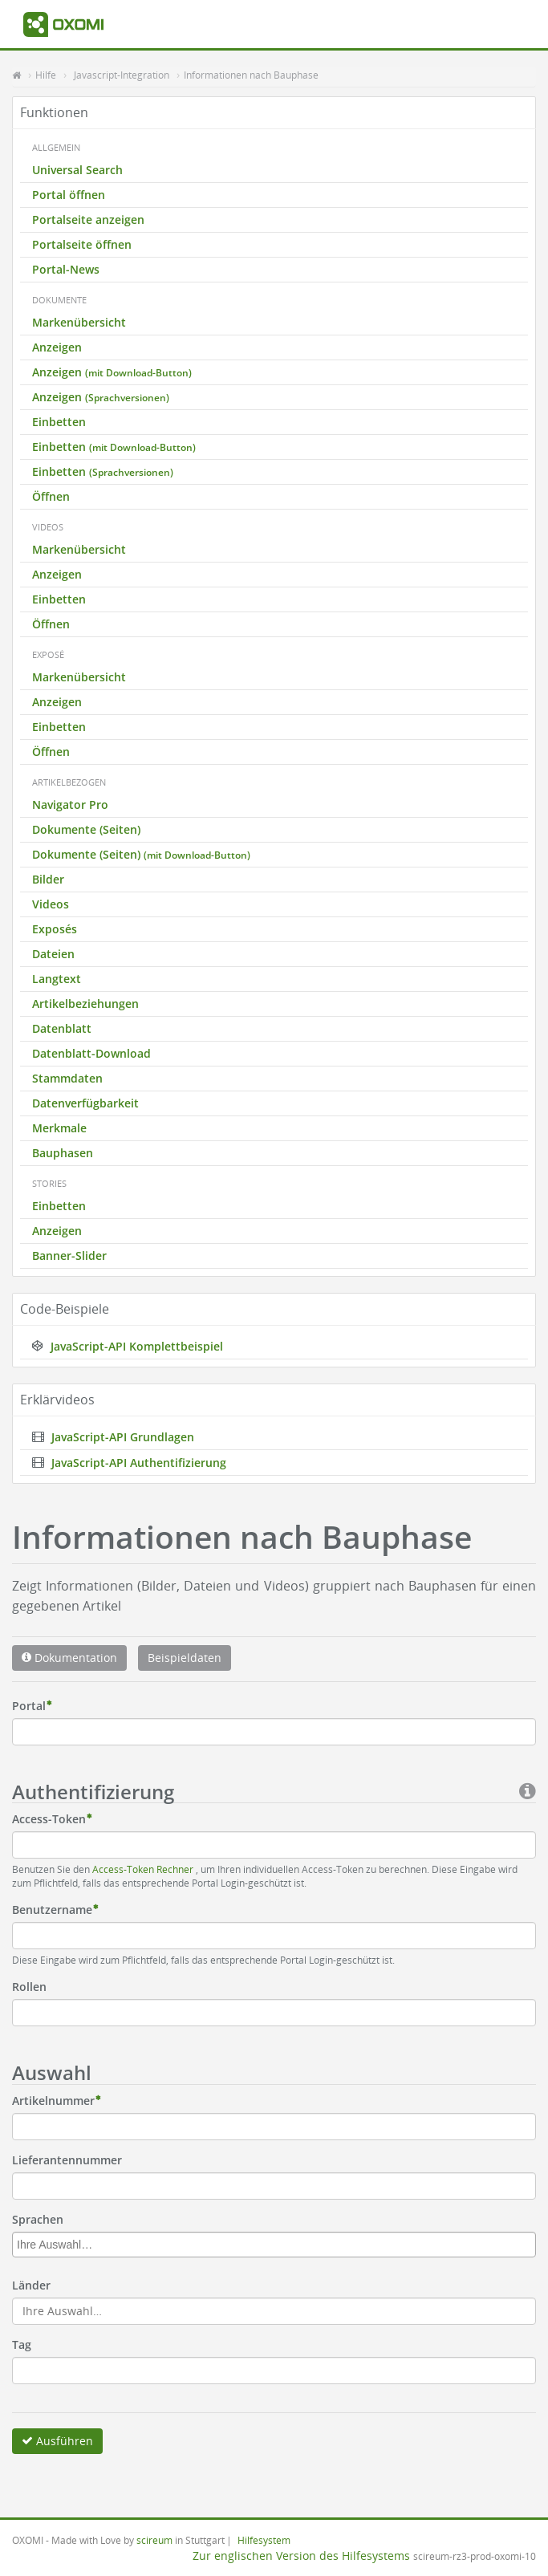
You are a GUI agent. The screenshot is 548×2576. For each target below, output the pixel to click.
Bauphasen (62, 1152)
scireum (154, 2539)
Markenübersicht (79, 322)
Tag (21, 2344)
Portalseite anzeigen (88, 219)
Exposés (54, 929)
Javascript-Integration (121, 74)
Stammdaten (67, 1078)
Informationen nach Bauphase (251, 74)
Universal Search (77, 169)
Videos (50, 904)
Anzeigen (57, 347)
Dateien (53, 953)
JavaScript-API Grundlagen (113, 1436)
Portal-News (65, 269)
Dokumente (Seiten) (86, 829)
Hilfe (45, 74)
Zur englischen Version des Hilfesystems (301, 2555)
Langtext (56, 978)
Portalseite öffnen (82, 244)
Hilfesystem (263, 2539)
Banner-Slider (69, 1255)
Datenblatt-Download (91, 1053)
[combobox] (274, 2244)
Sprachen (37, 2219)
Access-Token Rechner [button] (144, 1869)
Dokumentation (69, 1657)
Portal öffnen (68, 194)
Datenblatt (61, 1028)
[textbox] (278, 2245)
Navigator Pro (70, 804)
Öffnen (51, 496)
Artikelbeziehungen (85, 1003)
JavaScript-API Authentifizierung (129, 1462)
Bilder (48, 879)
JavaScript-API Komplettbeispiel (127, 1346)
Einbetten (59, 421)
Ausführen (57, 2440)
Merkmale (59, 1128)
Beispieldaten (184, 1657)
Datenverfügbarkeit (85, 1103)
